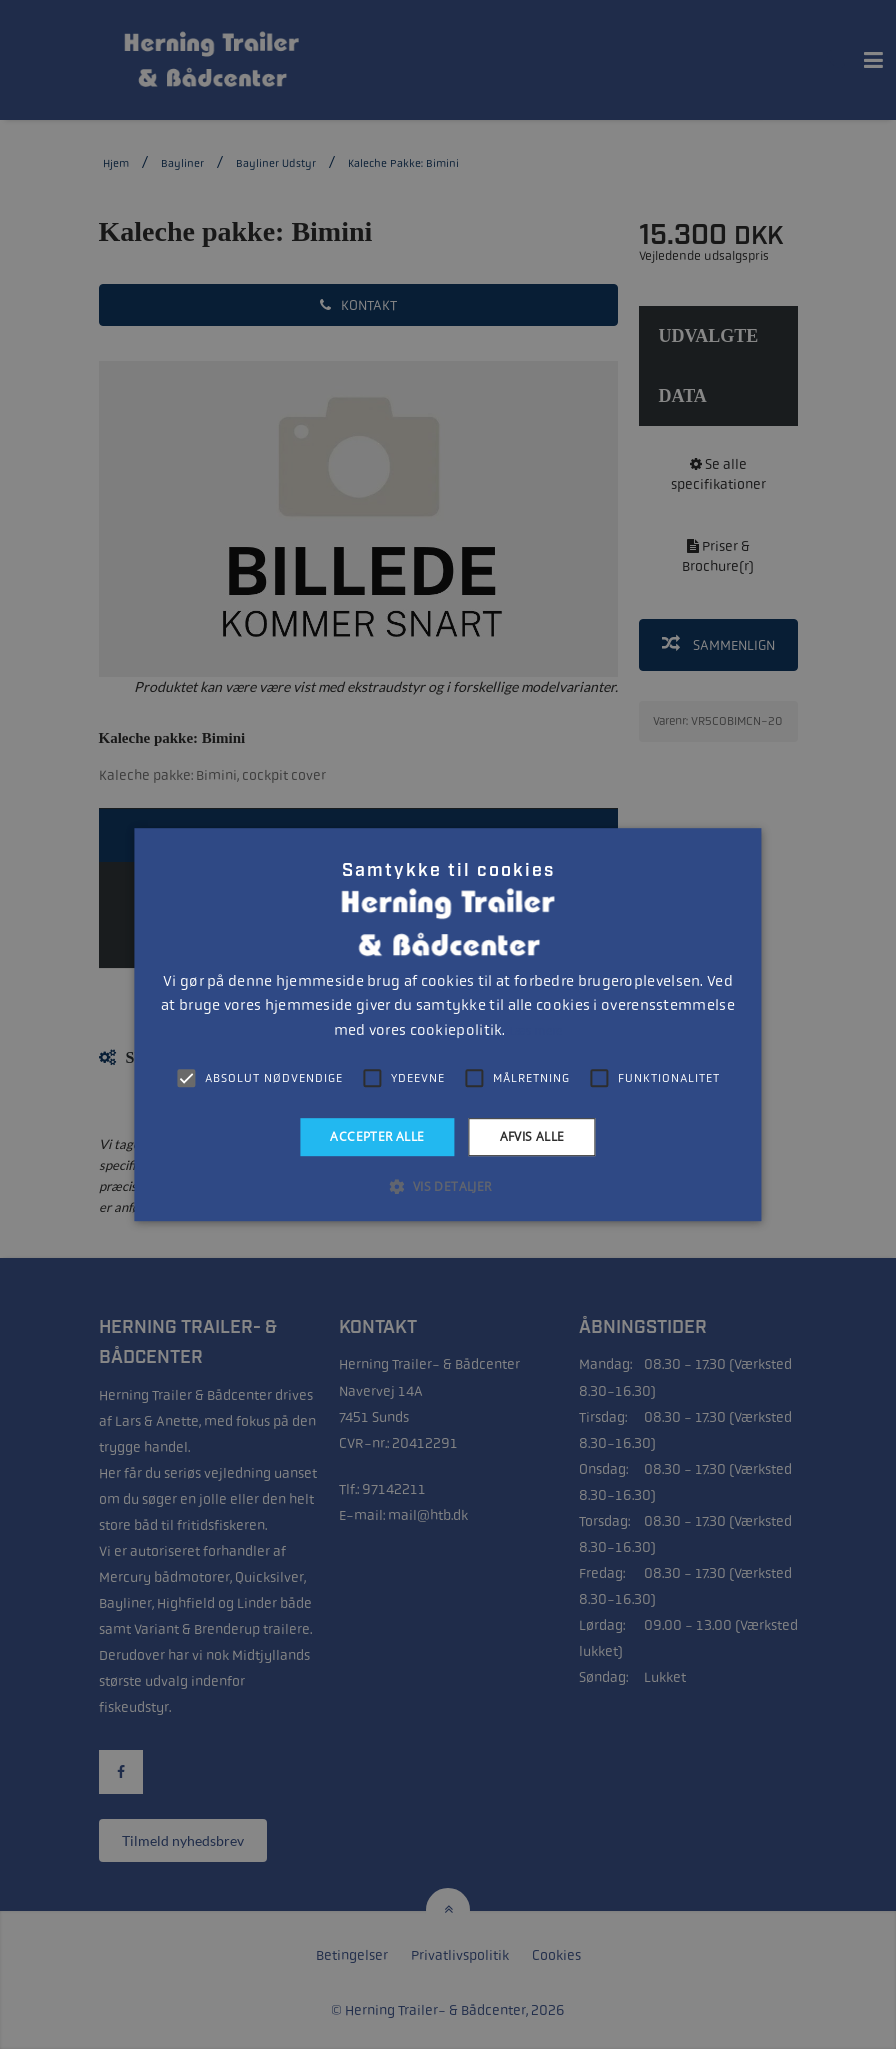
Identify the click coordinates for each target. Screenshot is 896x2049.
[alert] (448, 1024)
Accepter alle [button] (377, 1136)
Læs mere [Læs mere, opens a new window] (535, 1031)
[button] (447, 1186)
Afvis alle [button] (532, 1136)
